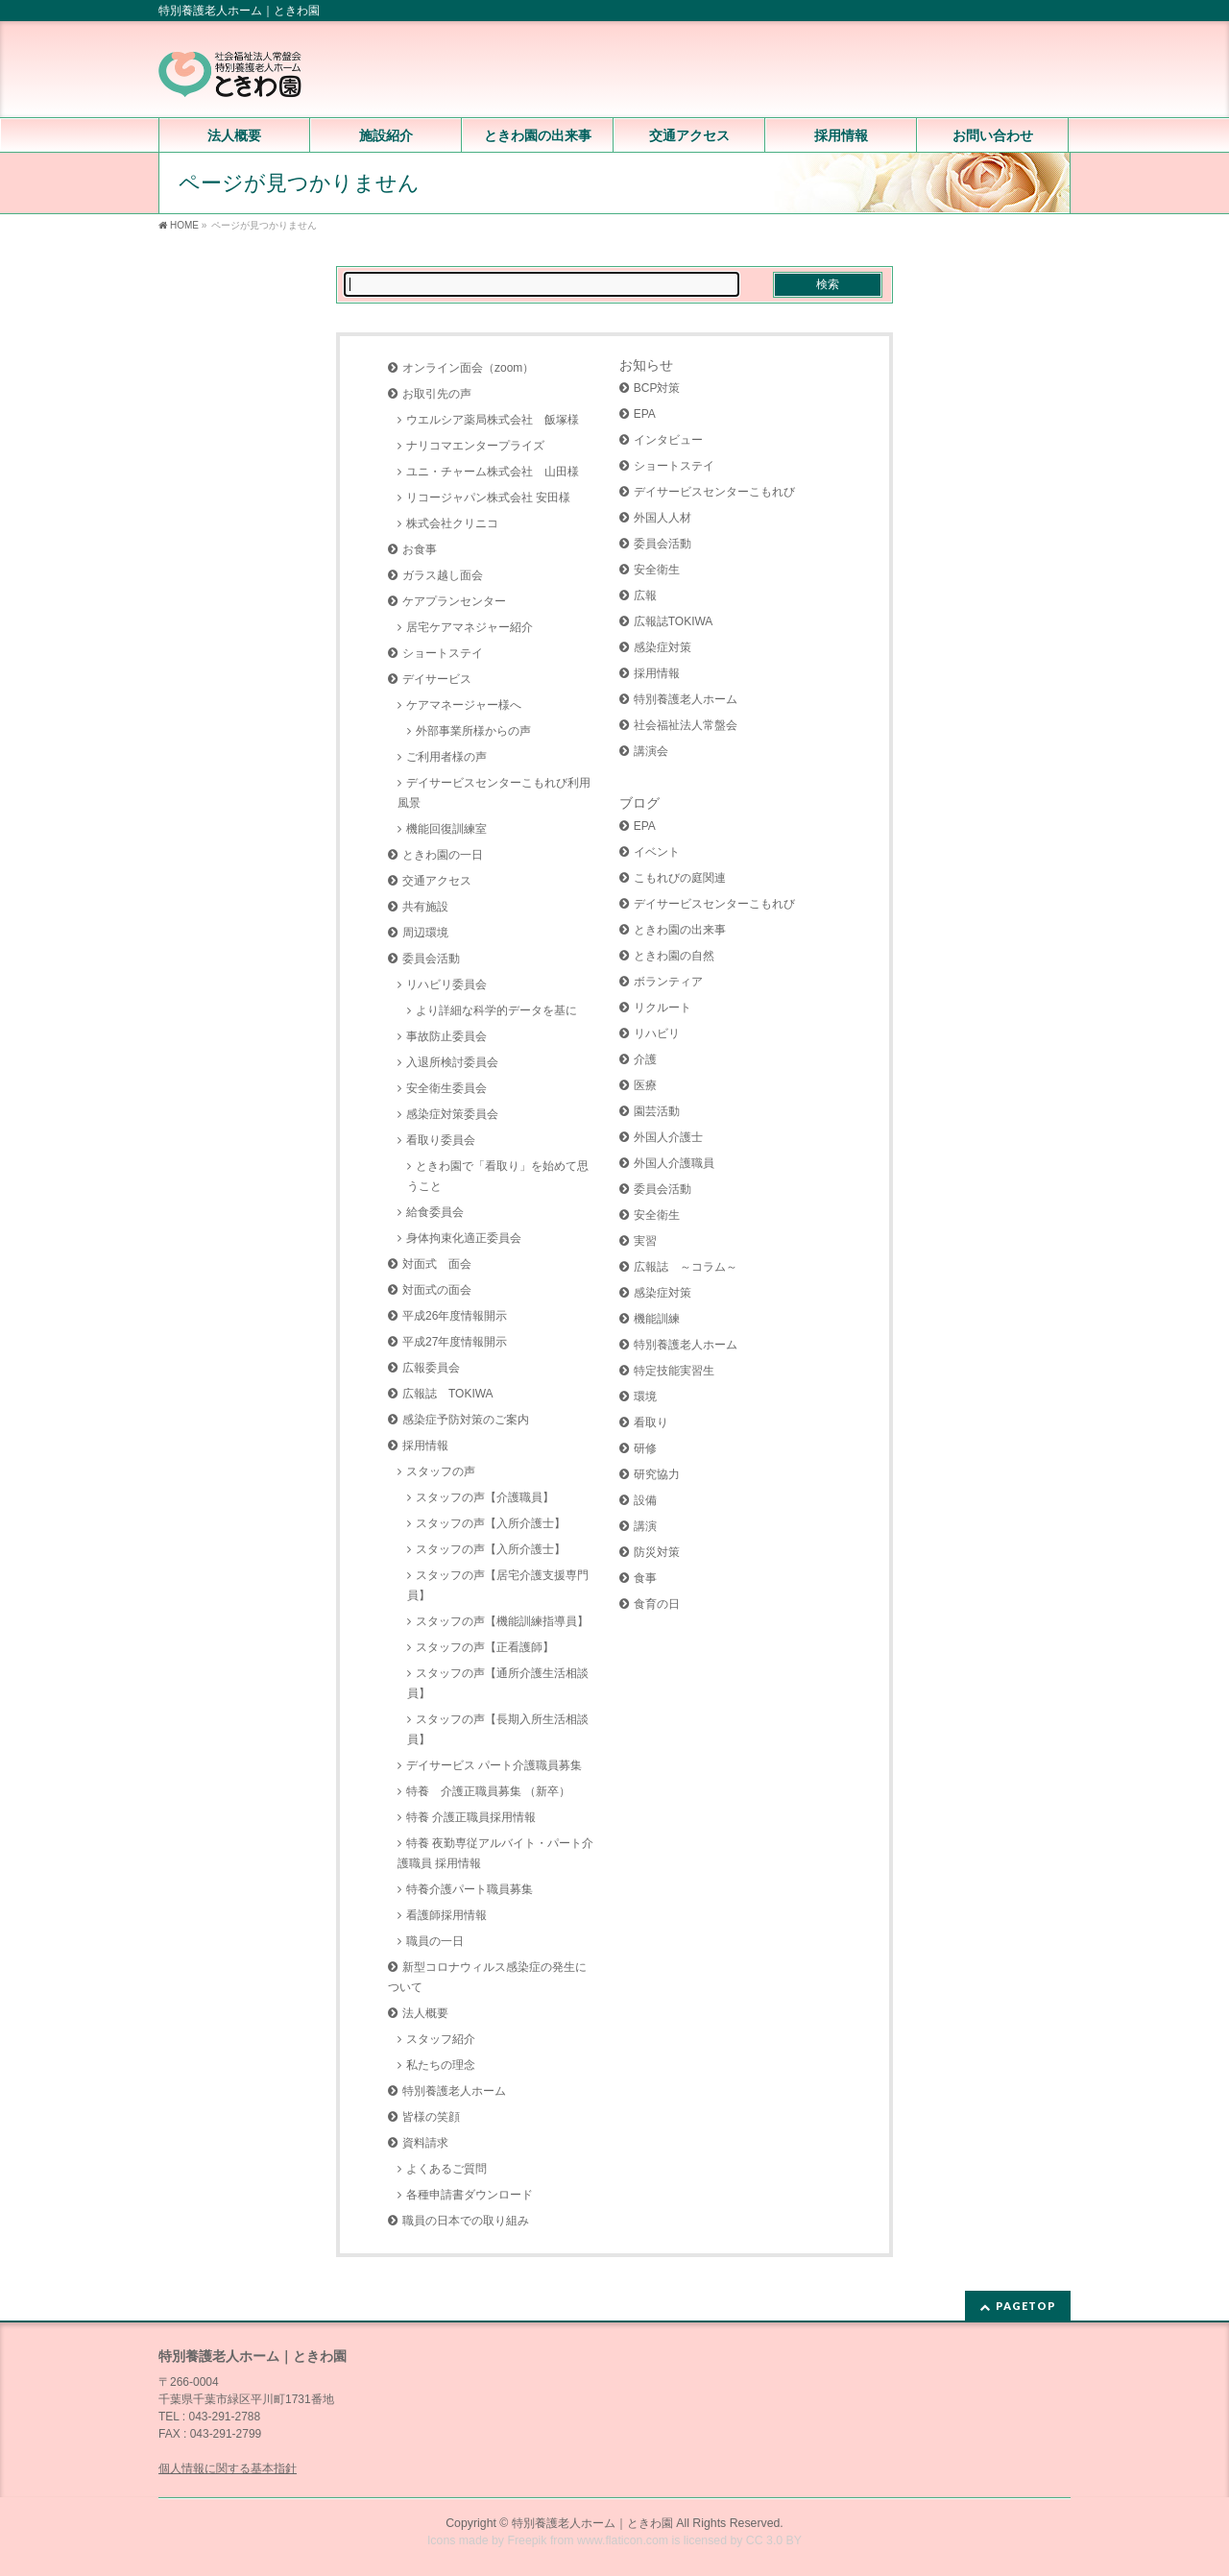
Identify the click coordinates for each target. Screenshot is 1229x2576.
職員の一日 (435, 1941)
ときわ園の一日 (442, 855)
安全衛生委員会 (446, 1088)
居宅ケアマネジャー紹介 (469, 627)
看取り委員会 (440, 1140)
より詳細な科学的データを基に (496, 1010)
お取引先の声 (436, 394)
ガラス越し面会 (442, 575)
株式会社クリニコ (452, 523)
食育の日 (657, 1604)
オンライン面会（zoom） (468, 368)
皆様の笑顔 (431, 2117)
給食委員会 (435, 1212)
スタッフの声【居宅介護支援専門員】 (498, 1585)
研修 (645, 1448)
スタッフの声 (440, 1471)
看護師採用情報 (446, 1915)
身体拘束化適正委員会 (463, 1238)
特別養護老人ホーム (454, 2091)
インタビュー (668, 440)
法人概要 (425, 2013)
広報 (645, 595)
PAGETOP (1026, 2305)
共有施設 (425, 906)
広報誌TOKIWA (673, 621)
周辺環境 (425, 932)
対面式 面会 (436, 1264)
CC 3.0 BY (774, 2540)
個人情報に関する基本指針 (227, 2468)
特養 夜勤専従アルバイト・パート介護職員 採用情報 (495, 1853)
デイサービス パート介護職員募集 (494, 1765)
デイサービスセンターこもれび (714, 491)
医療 (645, 1085)
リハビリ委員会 (446, 984)
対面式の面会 (436, 1290)
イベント (657, 852)
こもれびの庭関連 (680, 878)
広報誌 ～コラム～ (685, 1267)
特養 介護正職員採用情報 (471, 1817)
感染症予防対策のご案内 (465, 1419)
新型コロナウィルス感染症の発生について (487, 1977)
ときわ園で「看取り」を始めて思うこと (498, 1176)
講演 (645, 1526)
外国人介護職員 (674, 1163)
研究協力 (657, 1474)
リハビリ (657, 1033)
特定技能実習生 (674, 1370)
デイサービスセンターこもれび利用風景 (494, 793)
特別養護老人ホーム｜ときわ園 (592, 2523)
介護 (645, 1059)
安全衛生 (657, 569)
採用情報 (425, 1445)
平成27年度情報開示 (454, 1342)
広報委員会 (431, 1367)
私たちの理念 (440, 2065)
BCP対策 (657, 388)
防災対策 (657, 1552)
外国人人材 (662, 517)
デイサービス (436, 679)
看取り (651, 1422)
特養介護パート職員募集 (469, 1889)
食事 (645, 1578)
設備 (645, 1500)
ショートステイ (442, 653)
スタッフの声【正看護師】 (485, 1647)
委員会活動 (431, 958)
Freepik (526, 2540)
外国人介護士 (668, 1137)
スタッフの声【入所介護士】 (491, 1523)
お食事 (419, 549)
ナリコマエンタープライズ (475, 445)
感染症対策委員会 (452, 1114)
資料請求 (425, 2143)
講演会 (651, 751)
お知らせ (646, 365)
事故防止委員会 (446, 1036)
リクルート (662, 1007)
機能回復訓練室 (446, 829)
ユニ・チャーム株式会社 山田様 (492, 471)
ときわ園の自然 (674, 955)
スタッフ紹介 (440, 2039)
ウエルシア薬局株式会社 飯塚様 (492, 419)
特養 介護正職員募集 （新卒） (488, 1791)
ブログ (639, 803)
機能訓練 (657, 1318)
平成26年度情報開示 (454, 1316)
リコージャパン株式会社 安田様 (488, 497)
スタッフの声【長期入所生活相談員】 (498, 1729)
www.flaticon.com (622, 2540)
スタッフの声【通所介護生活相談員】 (498, 1683)
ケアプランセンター (454, 601)
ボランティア (668, 981)
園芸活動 (657, 1111)
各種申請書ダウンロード (469, 2194)
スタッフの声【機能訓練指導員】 (502, 1621)
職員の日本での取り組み (465, 2220)
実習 (645, 1241)
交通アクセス (436, 880)
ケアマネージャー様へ (463, 705)
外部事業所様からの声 (473, 731)
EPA (645, 414)
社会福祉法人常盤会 (685, 725)
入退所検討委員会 (452, 1062)
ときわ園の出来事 (680, 929)
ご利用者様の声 (446, 757)
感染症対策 (662, 647)
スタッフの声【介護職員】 (485, 1497)
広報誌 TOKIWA (448, 1393)
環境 (645, 1396)
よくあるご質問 (446, 2168)
